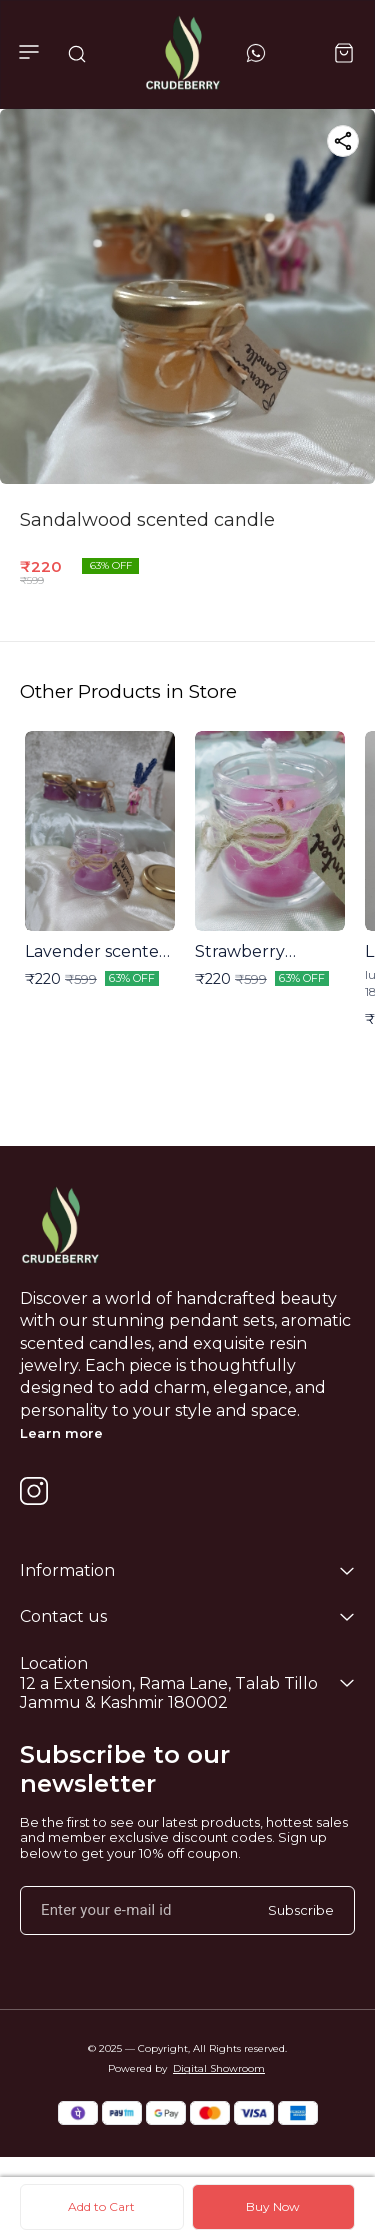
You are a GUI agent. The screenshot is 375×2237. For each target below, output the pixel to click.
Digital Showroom (219, 2068)
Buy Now (273, 2206)
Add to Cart (101, 2206)
